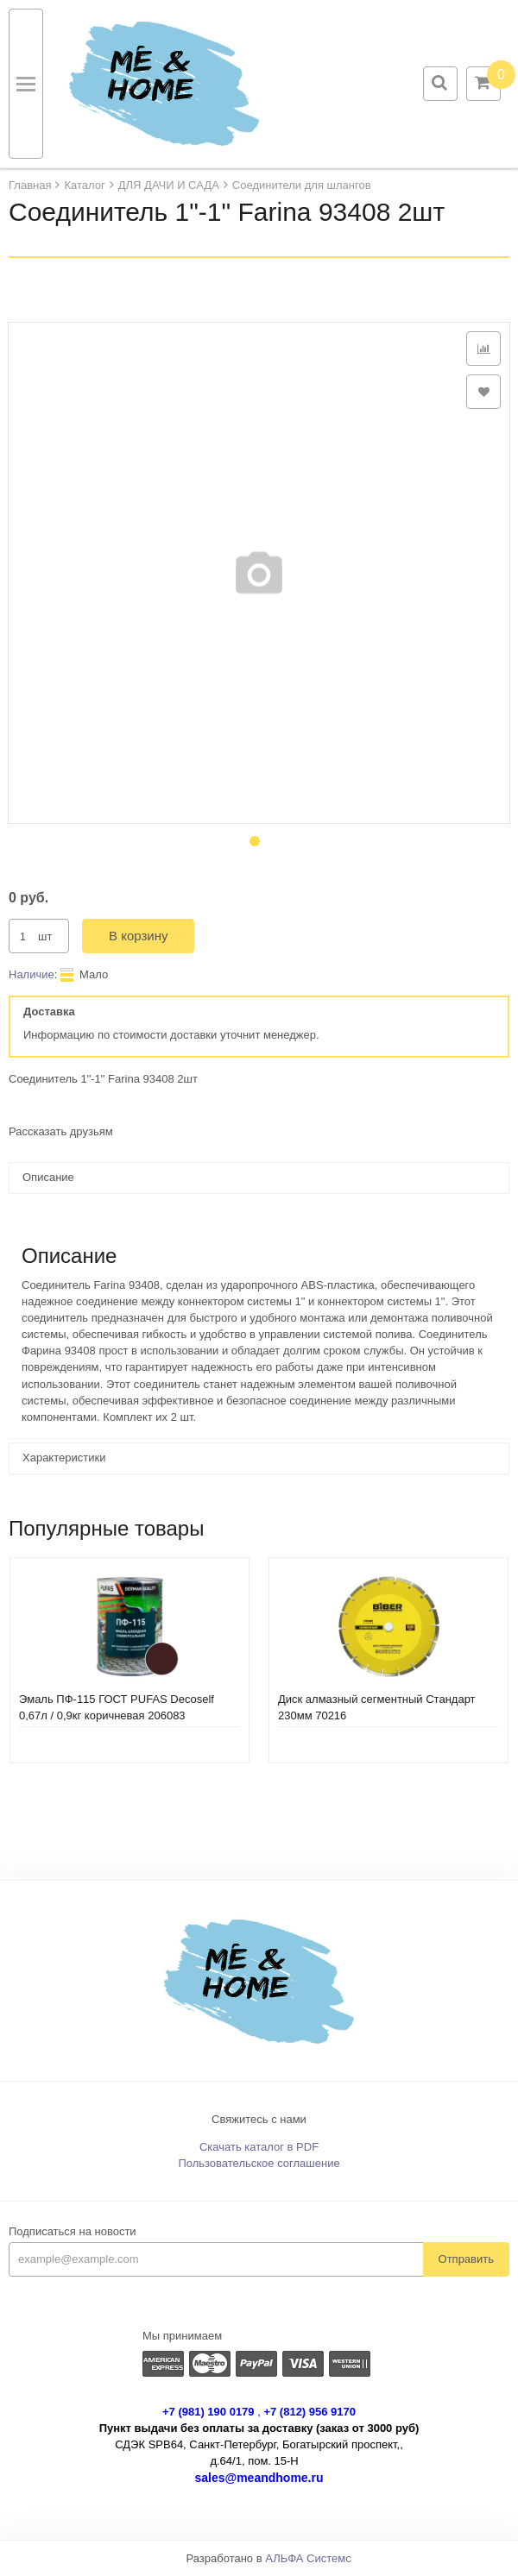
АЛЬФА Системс (308, 2558)
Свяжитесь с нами (259, 2119)
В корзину (138, 935)
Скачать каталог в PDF (259, 2146)
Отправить (466, 2258)
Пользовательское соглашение (258, 2163)
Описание (48, 1177)
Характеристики (63, 1457)
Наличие (31, 974)
